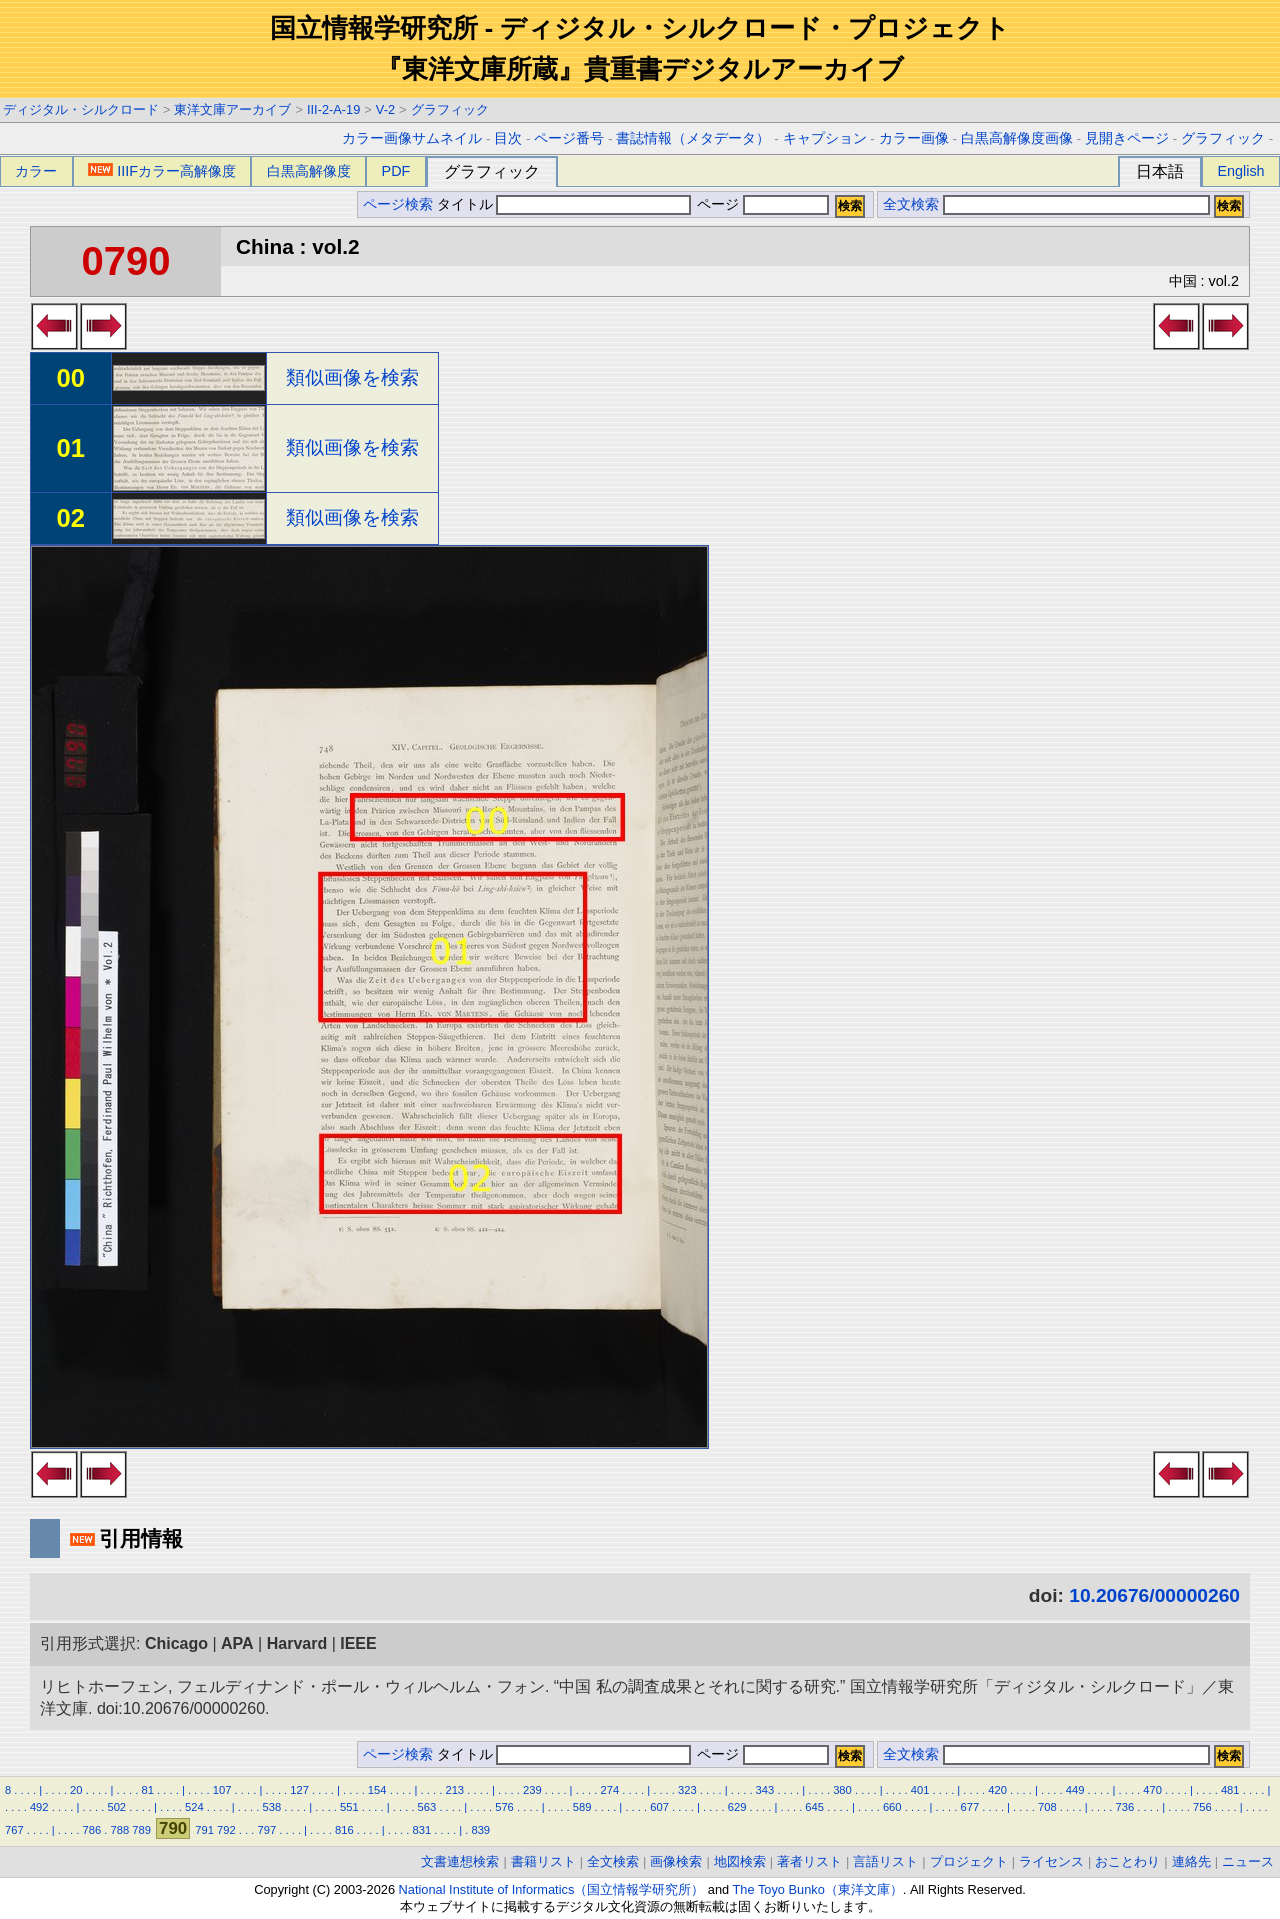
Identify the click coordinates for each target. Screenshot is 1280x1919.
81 (147, 1790)
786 (92, 1830)
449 (1075, 1790)
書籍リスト (543, 1861)
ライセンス (1051, 1861)
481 (1230, 1790)
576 (504, 1807)
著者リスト (809, 1861)
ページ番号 (569, 138)
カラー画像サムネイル (412, 138)
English (1240, 171)
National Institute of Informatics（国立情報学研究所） (552, 1889)
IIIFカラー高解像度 (162, 171)
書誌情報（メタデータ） (693, 138)
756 (1202, 1807)
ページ (761, 204)
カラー (36, 171)
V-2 (385, 109)
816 (344, 1830)
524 (194, 1807)
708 (1047, 1807)
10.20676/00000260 (1154, 1595)
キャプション (825, 138)
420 (997, 1790)
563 (427, 1807)
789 (141, 1830)
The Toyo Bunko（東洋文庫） (818, 1889)
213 (454, 1790)
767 (14, 1830)
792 (226, 1830)
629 (737, 1807)
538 (272, 1807)
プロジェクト (969, 1861)
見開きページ (1127, 138)
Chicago (176, 1643)
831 (422, 1830)
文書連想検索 (460, 1861)
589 (582, 1807)
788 (120, 1830)
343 (765, 1790)
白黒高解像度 (309, 171)
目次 (508, 138)
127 (299, 1790)
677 (969, 1807)
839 (480, 1830)
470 (1152, 1790)
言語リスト (885, 1861)
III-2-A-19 (333, 109)
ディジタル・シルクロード (81, 109)
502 (116, 1807)
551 (349, 1807)
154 (377, 1790)
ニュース (1248, 1861)
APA (237, 1643)
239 (532, 1790)
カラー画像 (914, 138)
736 (1125, 1807)
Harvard (297, 1643)
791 (204, 1830)
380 (842, 1790)
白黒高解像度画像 (1017, 138)
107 (222, 1790)
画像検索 (676, 1861)
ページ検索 (398, 204)
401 (920, 1790)
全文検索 (911, 204)
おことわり (1127, 1861)
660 (892, 1807)
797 (266, 1830)
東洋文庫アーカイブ (232, 109)
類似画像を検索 (352, 377)
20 (76, 1790)
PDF (396, 171)
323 (687, 1790)
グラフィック (450, 109)
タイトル (564, 204)
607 (659, 1807)
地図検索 (740, 1861)
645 (814, 1807)
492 (39, 1807)
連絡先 (1191, 1861)
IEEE (358, 1643)
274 (610, 1790)
